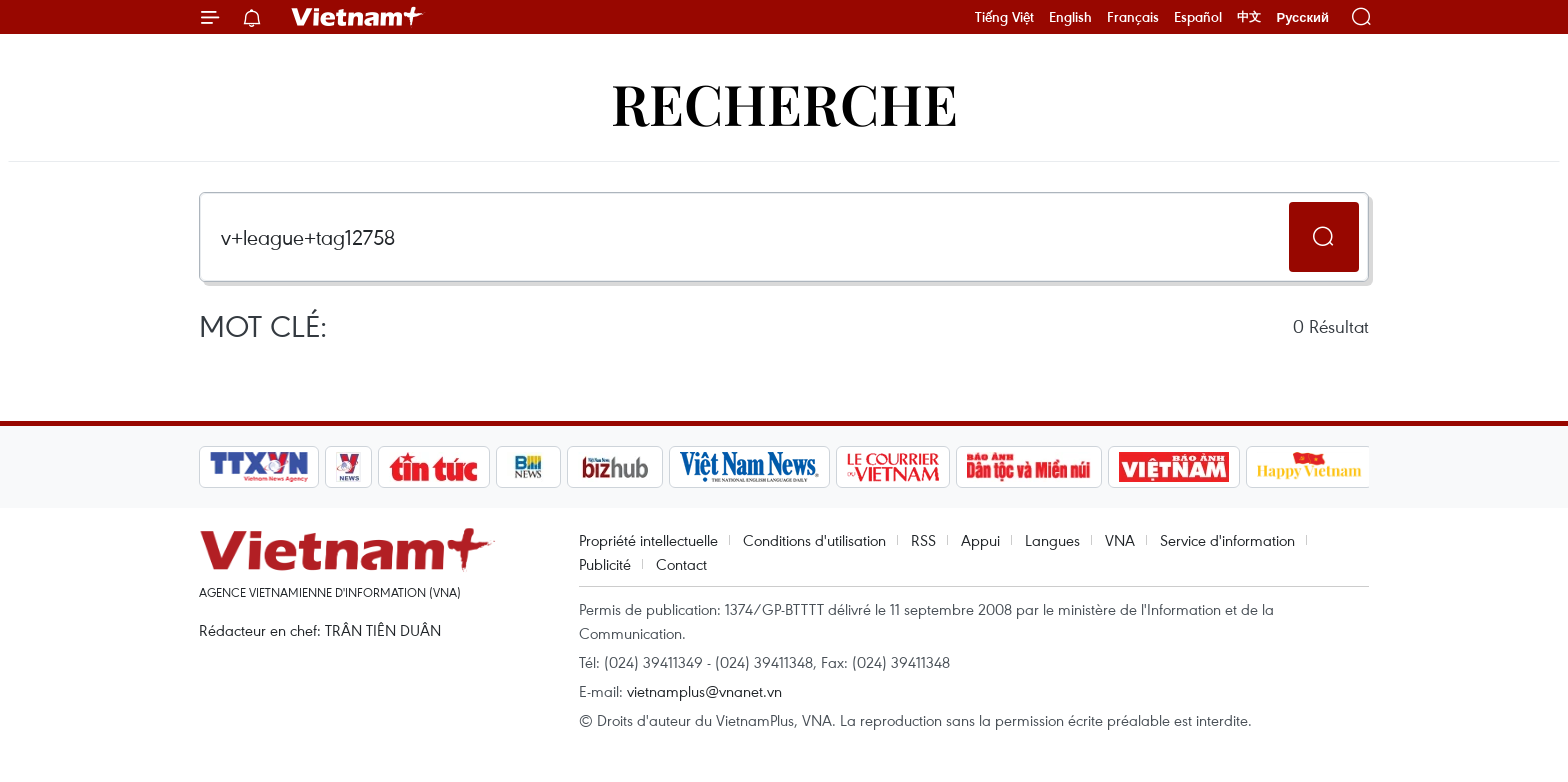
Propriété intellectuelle (648, 540)
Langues (1052, 540)
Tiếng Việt (1004, 17)
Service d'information (1227, 540)
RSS (923, 540)
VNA (1120, 540)
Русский (1302, 17)
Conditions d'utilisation (814, 540)
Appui (980, 540)
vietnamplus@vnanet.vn (704, 691)
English (1070, 17)
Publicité (605, 564)
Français (1133, 17)
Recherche (784, 102)
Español (1198, 17)
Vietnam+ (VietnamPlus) (358, 17)
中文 (1249, 17)
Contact (681, 564)
